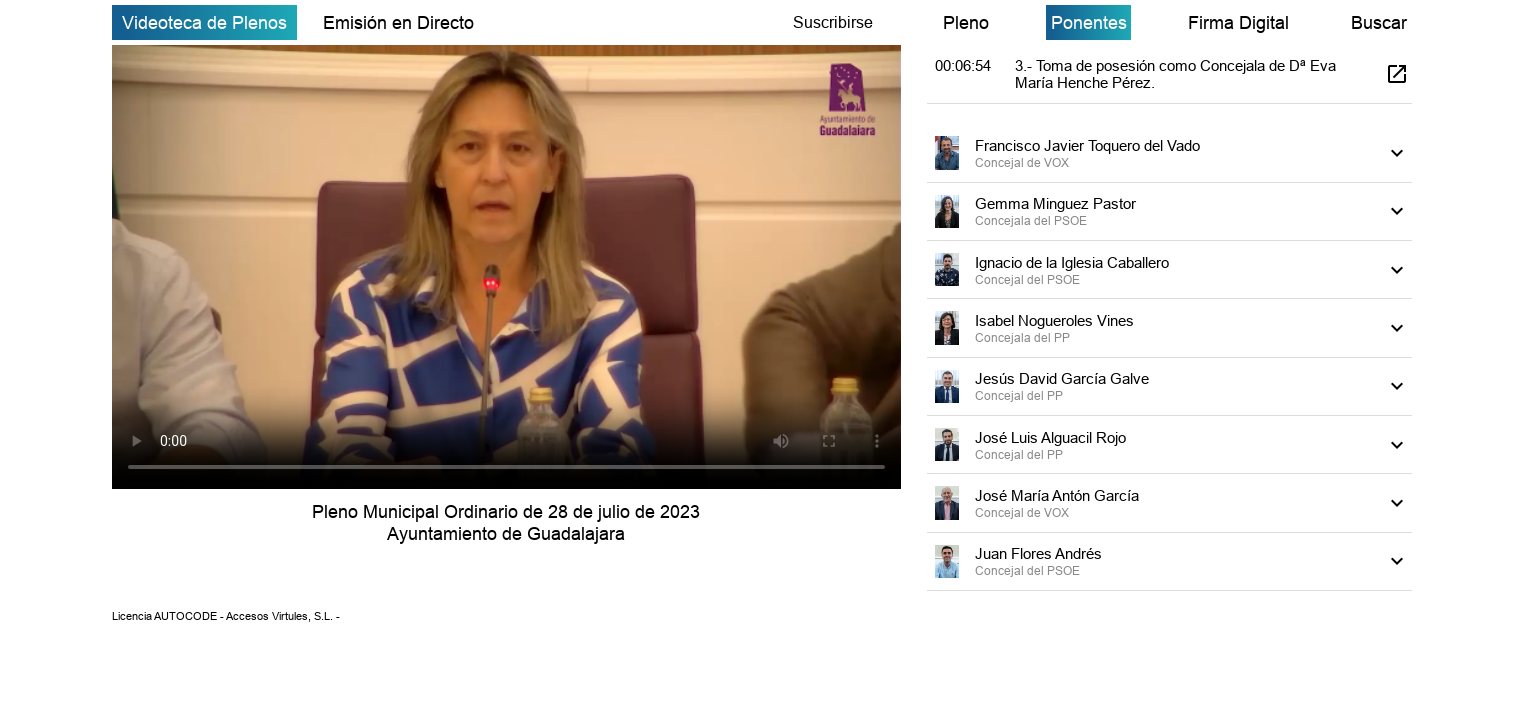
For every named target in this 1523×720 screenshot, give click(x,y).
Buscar (1379, 22)
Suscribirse (833, 22)
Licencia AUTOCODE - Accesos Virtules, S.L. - (226, 616)
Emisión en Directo (398, 22)
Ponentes (1089, 22)
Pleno (966, 22)
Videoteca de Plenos (204, 22)
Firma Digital (1238, 22)
